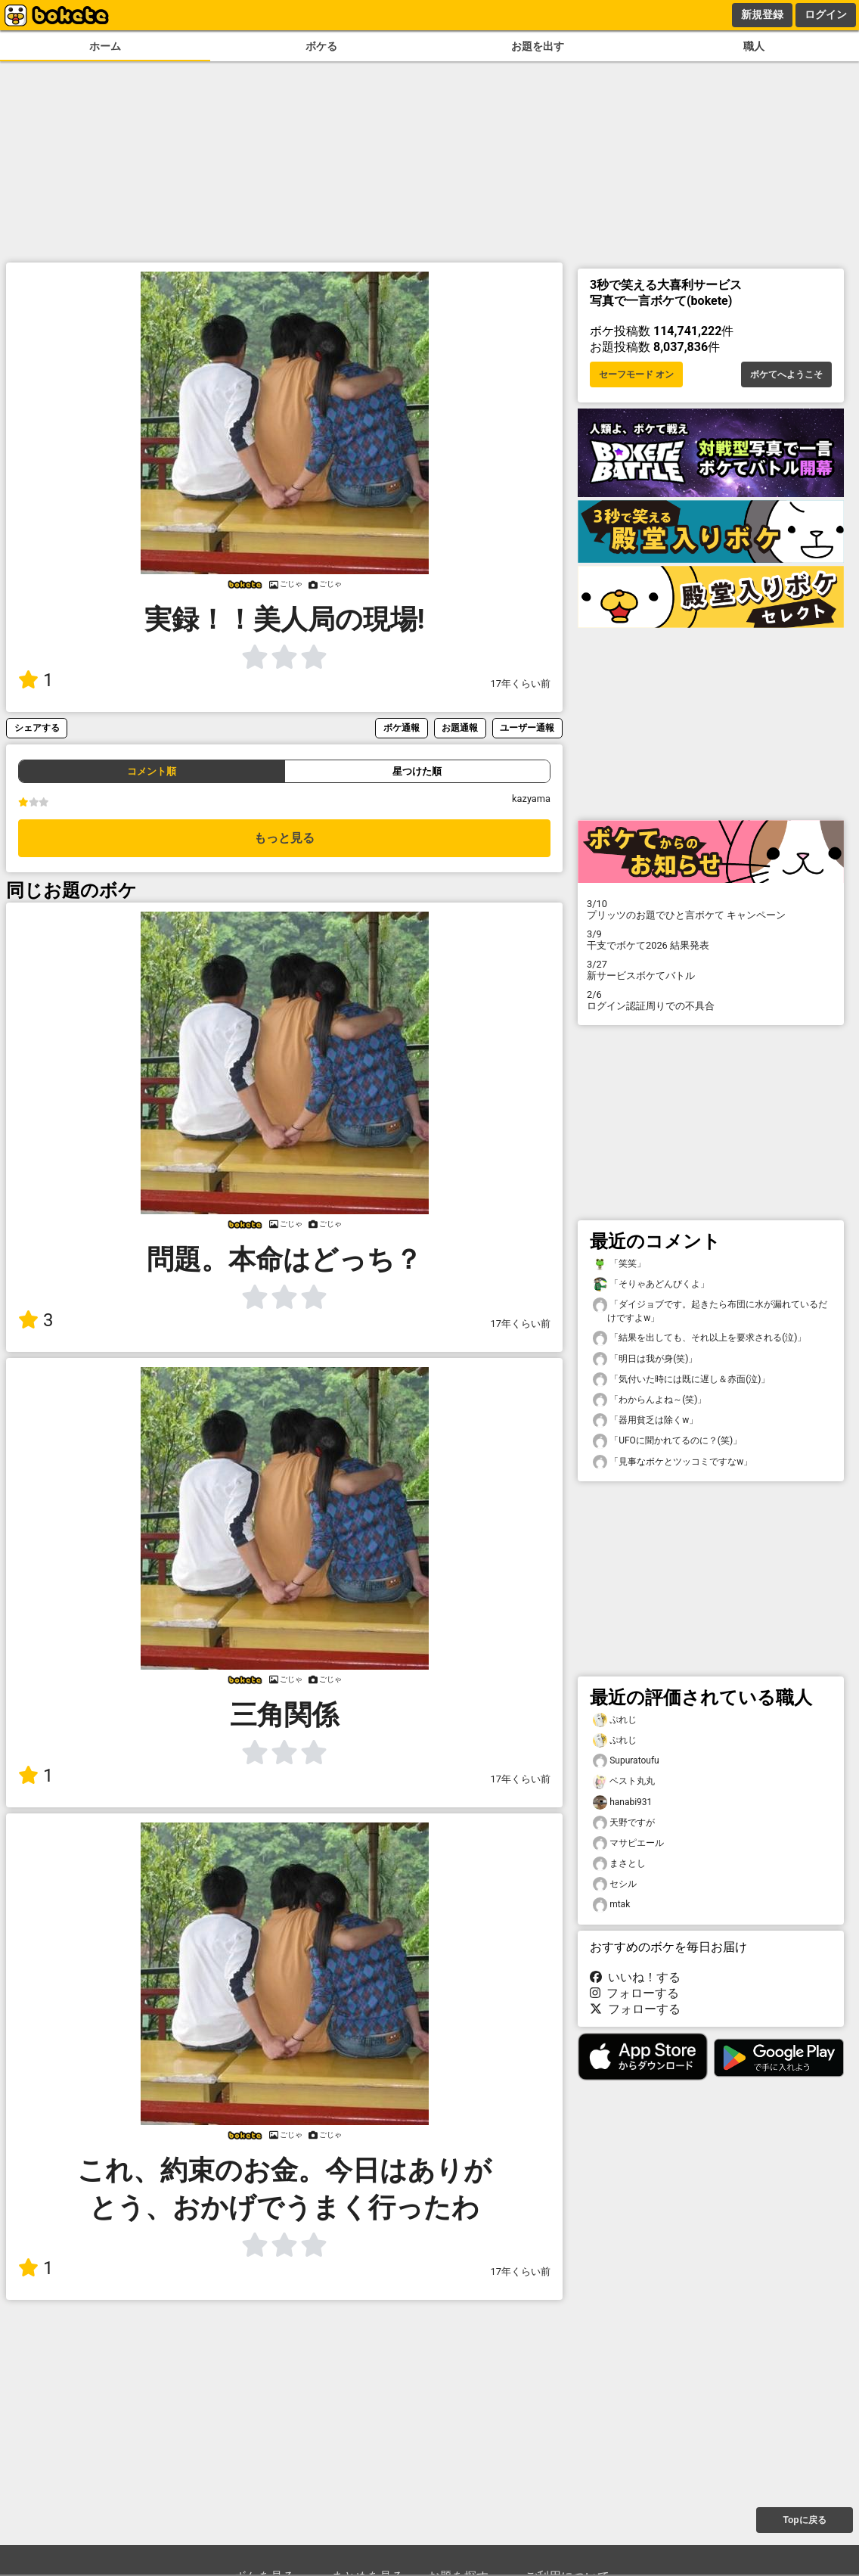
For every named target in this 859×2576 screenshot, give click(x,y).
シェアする (37, 727)
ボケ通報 (401, 727)
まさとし (619, 1864)
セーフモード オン (636, 374)
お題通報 (460, 727)
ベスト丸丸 (624, 1781)
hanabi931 (622, 1802)
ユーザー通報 (527, 727)
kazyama (531, 798)
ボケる (321, 46)
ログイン (826, 14)
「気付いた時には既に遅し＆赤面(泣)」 (681, 1379)
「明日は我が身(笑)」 (645, 1359)
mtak (611, 1904)
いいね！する (635, 1977)
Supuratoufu (626, 1761)
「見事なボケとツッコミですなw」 (672, 1462)
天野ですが (624, 1823)
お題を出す (537, 46)
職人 (753, 46)
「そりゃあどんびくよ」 (651, 1284)
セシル (615, 1884)
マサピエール (628, 1843)
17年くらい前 (520, 683)
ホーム (105, 46)
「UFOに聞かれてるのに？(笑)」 (667, 1441)
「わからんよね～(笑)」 (649, 1400)
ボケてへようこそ (786, 374)
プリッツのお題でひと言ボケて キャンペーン (711, 909)
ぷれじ (615, 1720)
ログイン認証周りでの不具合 (711, 1000)
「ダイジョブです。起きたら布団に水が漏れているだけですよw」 (710, 1310)
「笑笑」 (619, 1264)
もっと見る (284, 837)
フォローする (634, 1993)
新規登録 (762, 14)
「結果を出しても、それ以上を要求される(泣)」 (699, 1338)
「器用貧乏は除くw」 (645, 1420)
